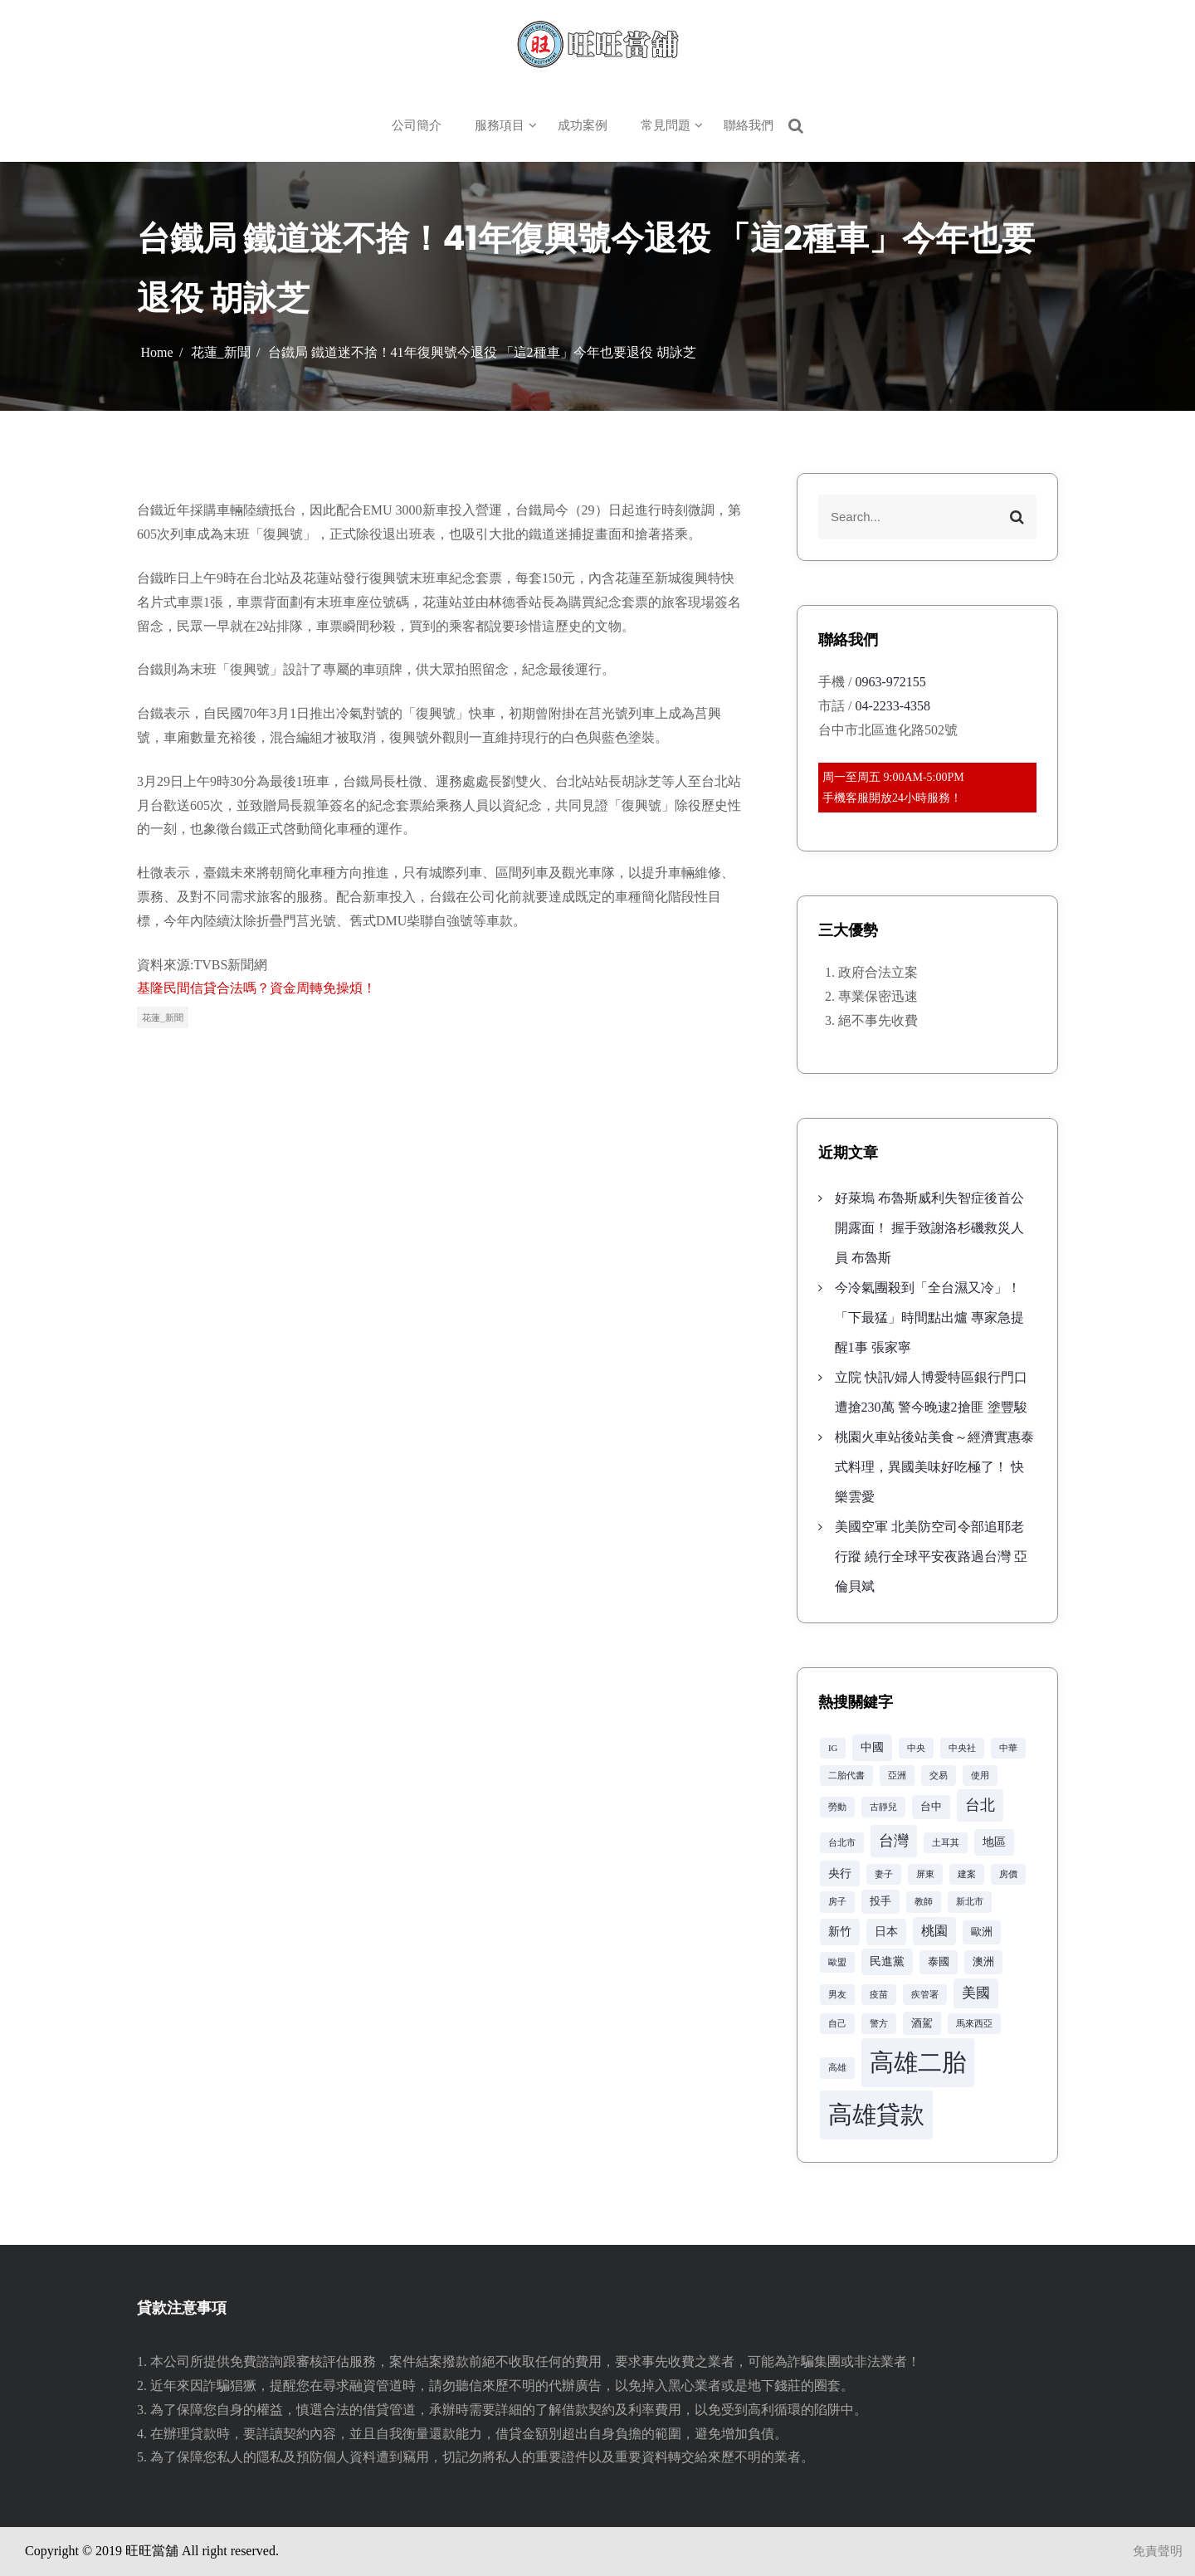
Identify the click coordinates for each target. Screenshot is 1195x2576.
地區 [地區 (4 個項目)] (994, 1841)
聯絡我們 (748, 125)
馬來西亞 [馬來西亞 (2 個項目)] (974, 2023)
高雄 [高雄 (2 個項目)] (837, 2067)
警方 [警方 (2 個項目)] (879, 2023)
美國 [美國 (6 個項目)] (976, 1993)
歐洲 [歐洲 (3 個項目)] (982, 1932)
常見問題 (665, 125)
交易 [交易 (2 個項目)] (938, 1775)
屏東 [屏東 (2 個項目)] (925, 1874)
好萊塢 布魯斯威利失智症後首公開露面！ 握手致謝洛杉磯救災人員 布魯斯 (929, 1228)
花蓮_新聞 (162, 1017)
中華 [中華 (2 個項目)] (1008, 1748)
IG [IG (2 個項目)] (832, 1748)
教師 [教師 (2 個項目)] (924, 1901)
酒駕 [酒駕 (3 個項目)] (922, 2023)
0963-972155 (890, 682)
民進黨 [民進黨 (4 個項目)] (887, 1961)
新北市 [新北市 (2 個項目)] (969, 1901)
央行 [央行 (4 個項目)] (839, 1873)
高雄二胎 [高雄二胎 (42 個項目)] (918, 2062)
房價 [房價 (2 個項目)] (1008, 1874)
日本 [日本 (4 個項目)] (886, 1931)
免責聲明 (1158, 2551)
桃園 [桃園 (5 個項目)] (934, 1931)
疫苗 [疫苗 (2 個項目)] (879, 1994)
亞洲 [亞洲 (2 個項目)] (897, 1775)
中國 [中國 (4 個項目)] (872, 1747)
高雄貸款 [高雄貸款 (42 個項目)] (876, 2114)
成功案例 (582, 125)
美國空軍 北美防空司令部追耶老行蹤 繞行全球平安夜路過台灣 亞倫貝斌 (931, 1556)
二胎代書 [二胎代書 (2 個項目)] (846, 1775)
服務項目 (499, 125)
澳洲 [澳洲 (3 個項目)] (983, 1962)
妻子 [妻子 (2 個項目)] (884, 1874)
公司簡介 (416, 125)
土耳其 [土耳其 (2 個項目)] (945, 1842)
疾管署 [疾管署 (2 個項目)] (925, 1994)
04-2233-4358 (892, 706)
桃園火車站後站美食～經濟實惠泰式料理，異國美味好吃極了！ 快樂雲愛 (934, 1467)
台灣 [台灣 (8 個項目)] (894, 1840)
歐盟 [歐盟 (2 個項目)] (837, 1962)
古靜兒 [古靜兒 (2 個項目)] (883, 1807)
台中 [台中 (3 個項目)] (931, 1806)
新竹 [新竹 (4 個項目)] (839, 1931)
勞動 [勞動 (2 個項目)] (837, 1807)
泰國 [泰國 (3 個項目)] (938, 1962)
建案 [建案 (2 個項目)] (967, 1874)
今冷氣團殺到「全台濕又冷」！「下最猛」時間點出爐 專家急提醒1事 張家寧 (929, 1317)
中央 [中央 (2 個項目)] (916, 1748)
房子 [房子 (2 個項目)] (837, 1901)
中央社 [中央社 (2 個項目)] (962, 1748)
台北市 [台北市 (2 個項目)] (842, 1842)
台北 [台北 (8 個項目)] (980, 1805)
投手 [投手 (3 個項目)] (880, 1901)
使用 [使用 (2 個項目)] (980, 1775)
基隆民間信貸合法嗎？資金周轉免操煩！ (256, 988)
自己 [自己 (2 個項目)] (837, 2023)
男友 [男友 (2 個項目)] (837, 1994)
